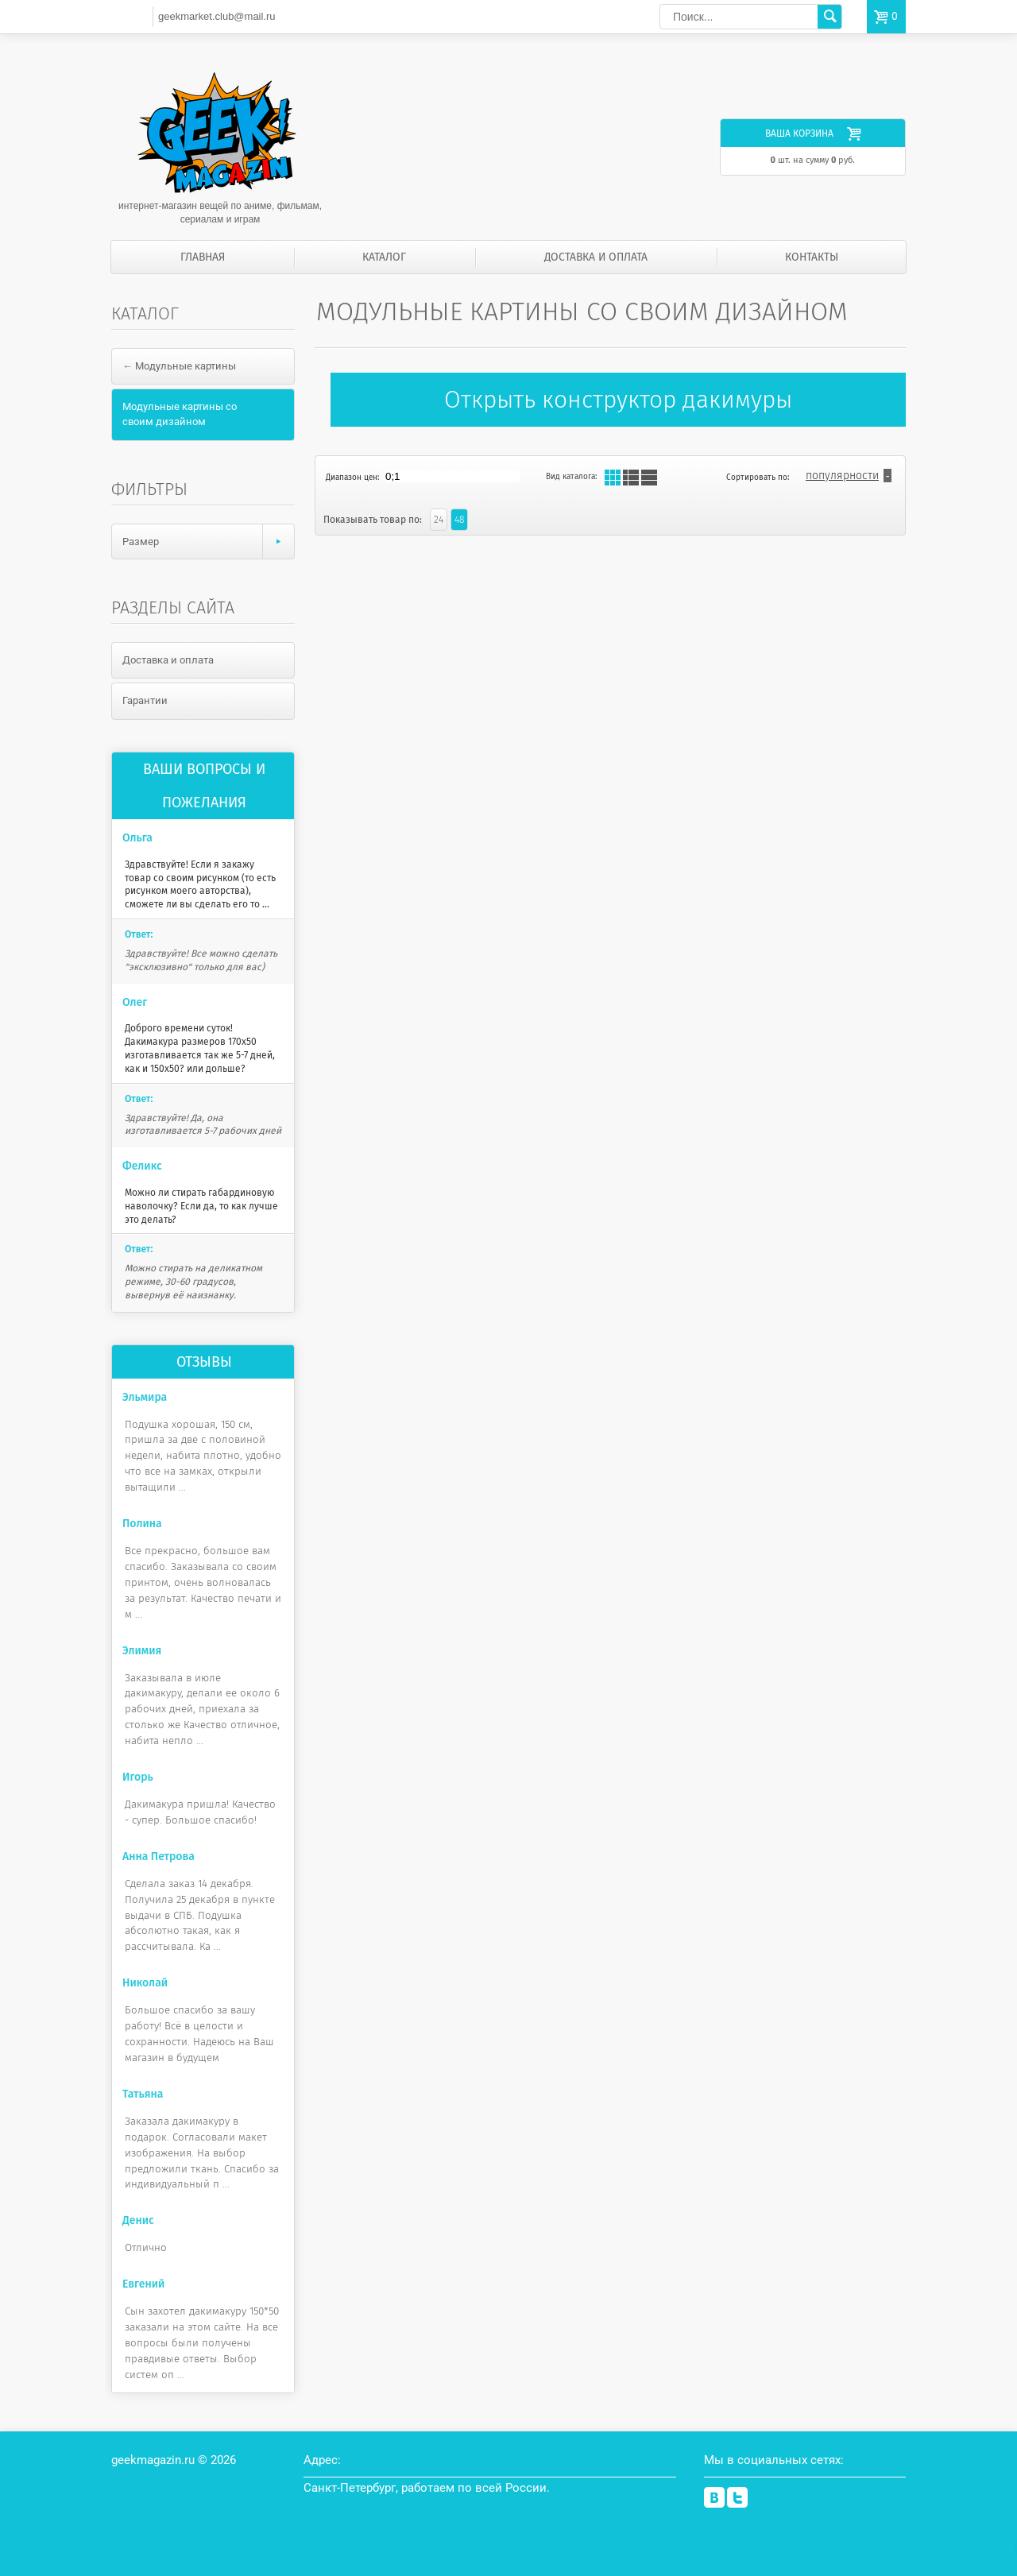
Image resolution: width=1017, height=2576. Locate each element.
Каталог (384, 257)
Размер (208, 541)
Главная (202, 257)
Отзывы (204, 1362)
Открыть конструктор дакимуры (618, 399)
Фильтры (149, 489)
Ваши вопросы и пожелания (204, 785)
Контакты (811, 257)
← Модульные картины (179, 366)
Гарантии (145, 700)
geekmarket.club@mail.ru (217, 16)
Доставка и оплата (596, 257)
